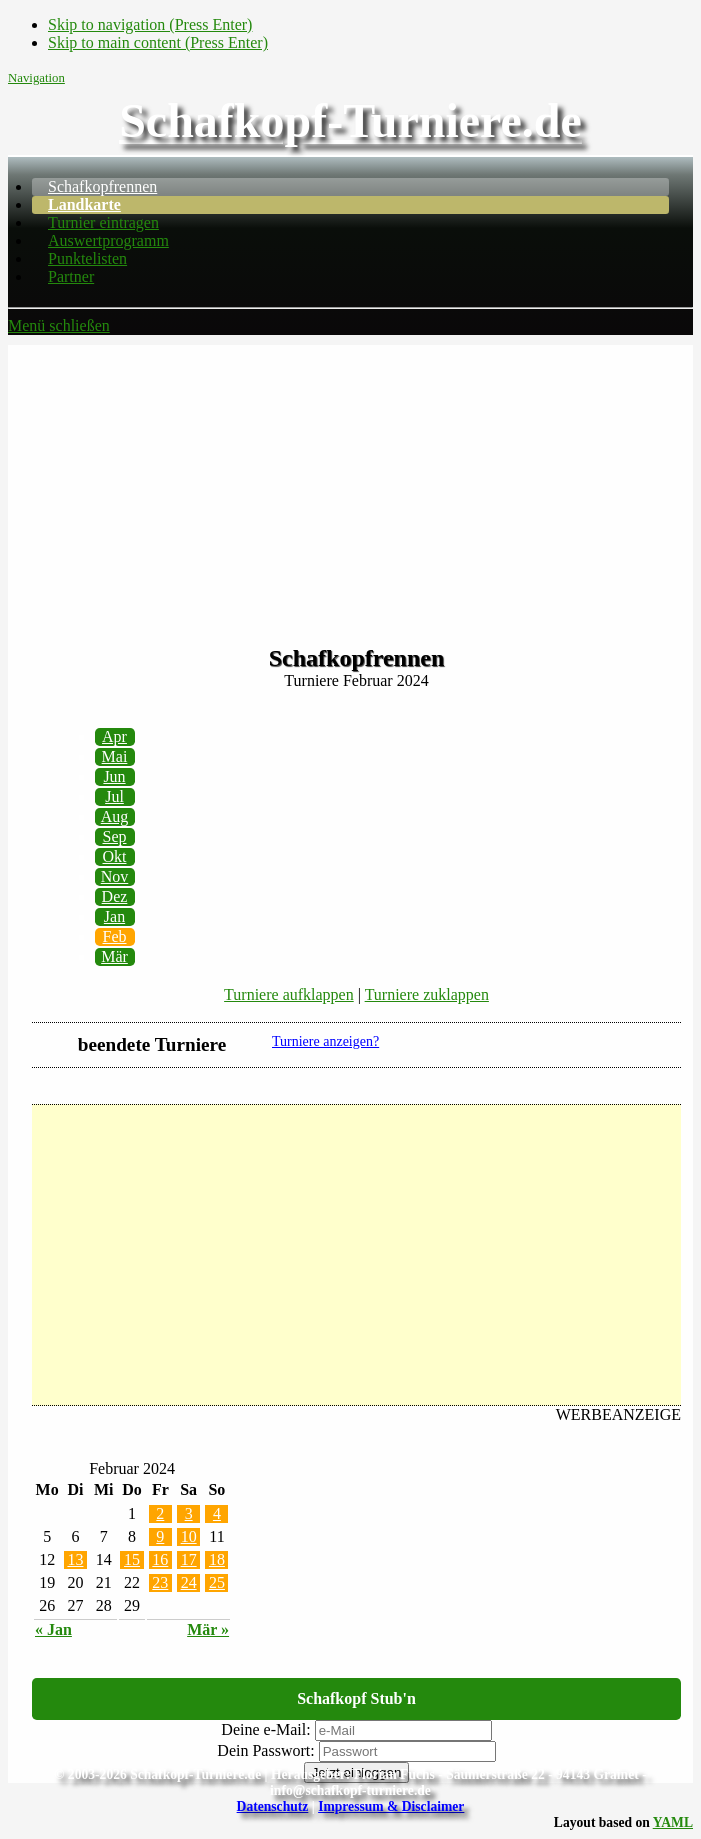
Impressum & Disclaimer (391, 1806)
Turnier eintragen (103, 222)
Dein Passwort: (265, 1750)
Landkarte (84, 204)
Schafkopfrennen (102, 186)
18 (217, 1559)
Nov (115, 876)
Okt (115, 856)
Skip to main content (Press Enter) (158, 42)
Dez (115, 896)
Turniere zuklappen (427, 994)
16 (160, 1559)
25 (217, 1582)
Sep (115, 836)
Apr (114, 736)
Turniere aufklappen (289, 994)
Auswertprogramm (108, 240)
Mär (114, 956)
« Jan (53, 1629)
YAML (673, 1822)
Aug (115, 816)
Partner (71, 276)
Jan (114, 916)
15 (132, 1559)
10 (189, 1536)
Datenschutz (273, 1806)
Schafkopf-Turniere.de (350, 120)
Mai (115, 756)
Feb (115, 936)
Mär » (208, 1629)
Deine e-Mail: (265, 1729)
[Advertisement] (350, 485)
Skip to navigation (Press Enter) (150, 24)
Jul (114, 796)
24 (189, 1582)
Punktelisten (87, 258)
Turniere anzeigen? (325, 1041)
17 (189, 1559)
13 (75, 1559)
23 (160, 1582)
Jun (114, 776)
